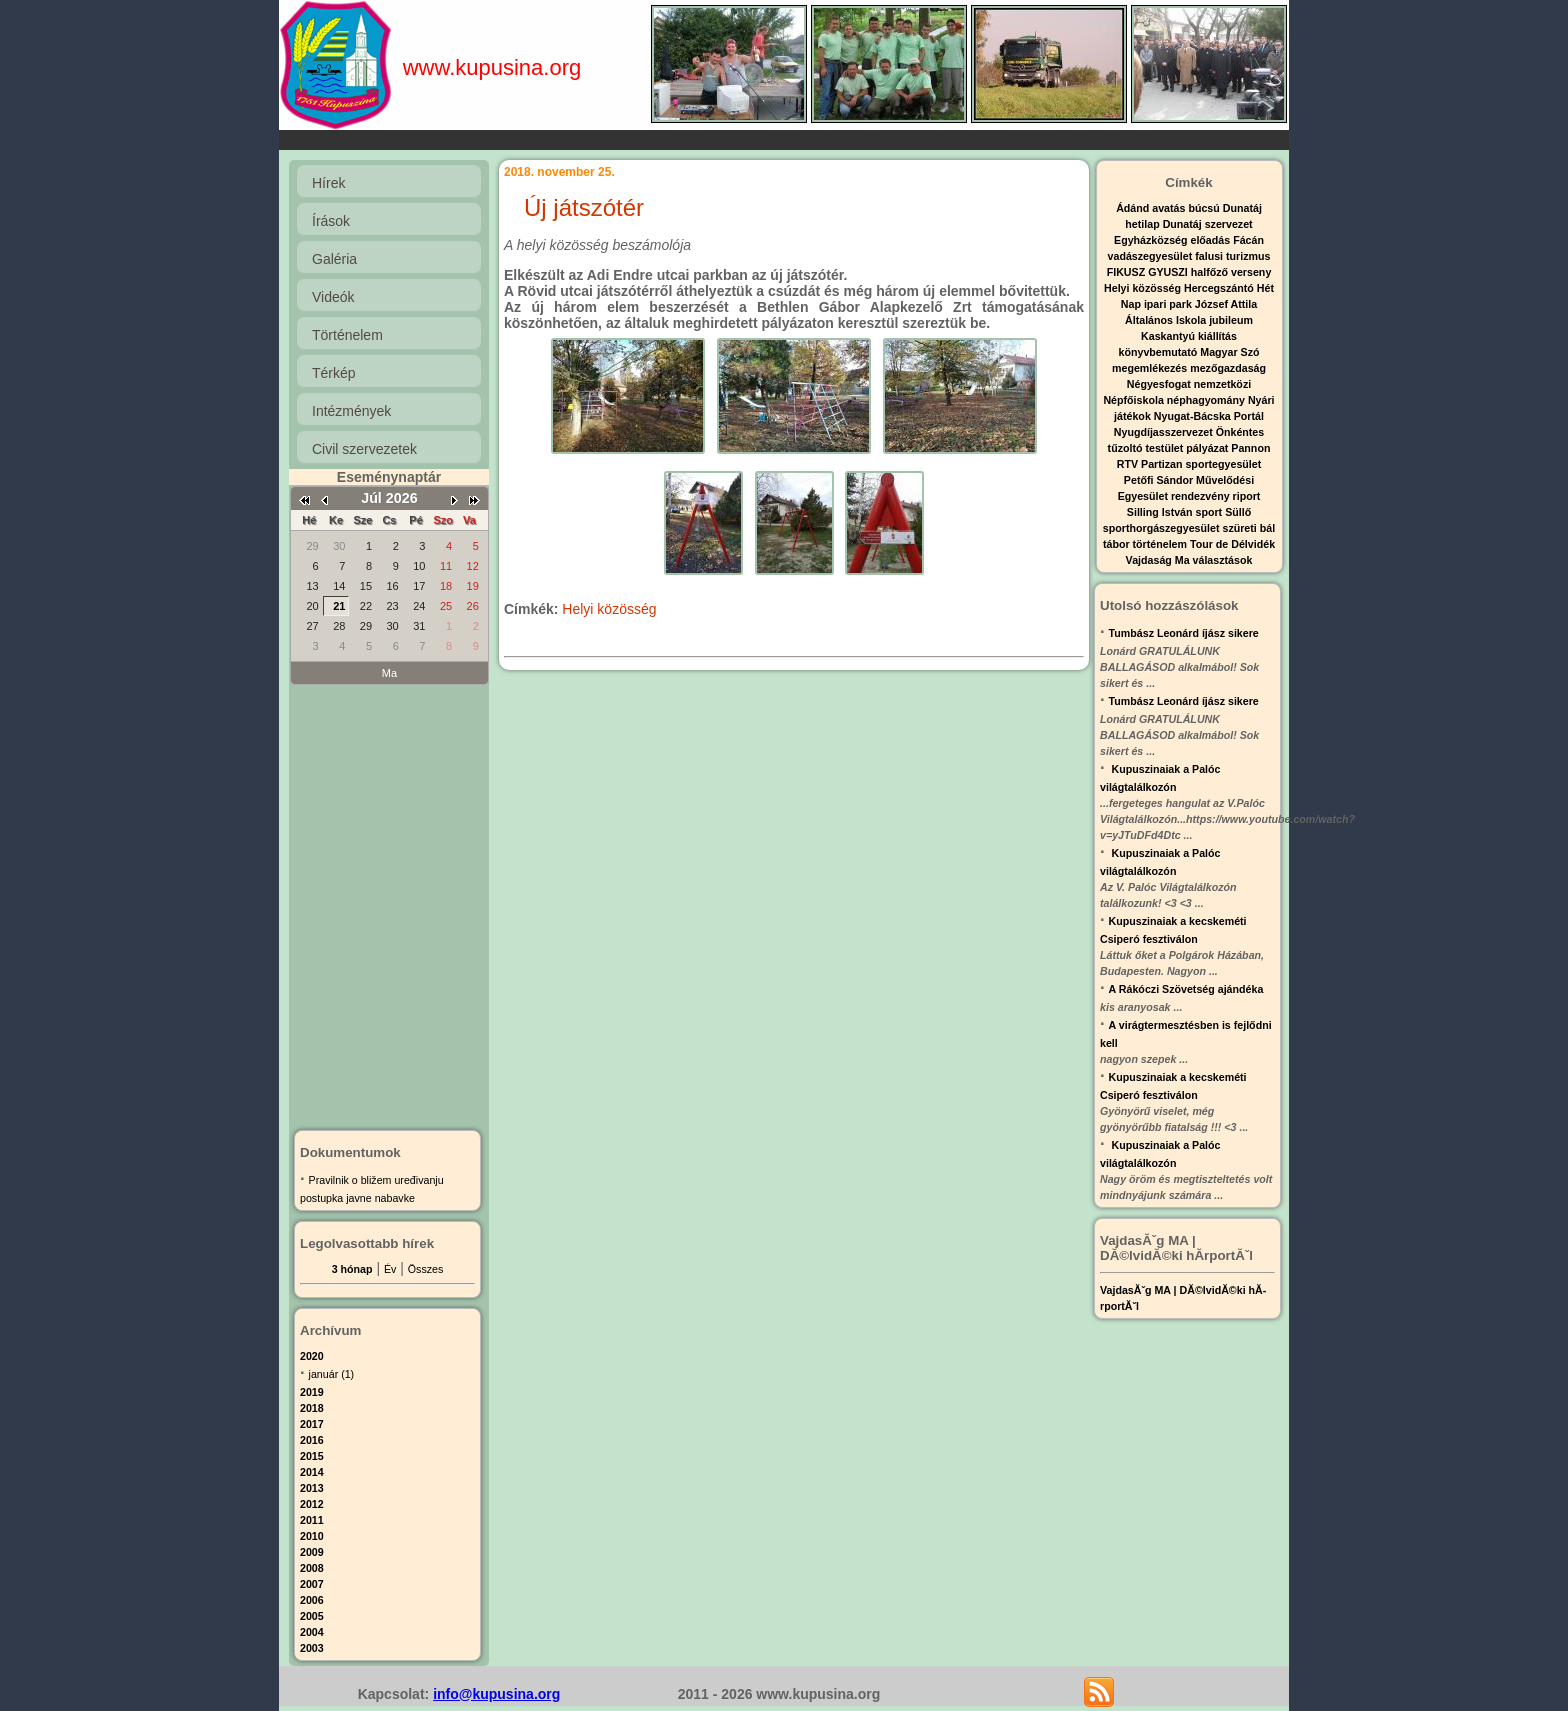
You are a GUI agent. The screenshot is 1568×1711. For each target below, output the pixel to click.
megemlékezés (1151, 368)
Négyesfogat (1160, 384)
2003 (312, 1648)
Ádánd (1134, 208)
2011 (312, 1520)
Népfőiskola (1134, 400)
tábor (1118, 544)
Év (390, 1269)
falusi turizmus (1232, 256)
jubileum (1231, 320)
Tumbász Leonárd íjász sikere (1184, 633)
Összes (426, 1269)
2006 (312, 1600)
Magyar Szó (1229, 352)
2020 (312, 1356)
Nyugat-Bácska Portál (1209, 416)
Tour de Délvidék (1232, 544)
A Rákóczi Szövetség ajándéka (1186, 989)
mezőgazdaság (1228, 368)
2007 (312, 1584)
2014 (312, 1472)
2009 (312, 1552)
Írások (331, 221)
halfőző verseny (1231, 272)
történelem (1161, 544)
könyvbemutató (1160, 352)
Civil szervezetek (364, 449)
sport (1211, 512)
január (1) (332, 1374)
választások (1223, 560)
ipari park (1169, 304)
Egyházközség (1152, 240)
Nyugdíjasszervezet (1165, 432)
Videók (333, 297)
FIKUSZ (1127, 272)
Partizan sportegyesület (1201, 464)
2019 (312, 1392)
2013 (312, 1488)
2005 (312, 1616)
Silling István (1161, 512)
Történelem (347, 335)
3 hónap (352, 1269)
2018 (312, 1408)
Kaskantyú (1169, 336)
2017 (312, 1424)
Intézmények (351, 411)
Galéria (334, 259)
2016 (312, 1440)
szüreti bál (1248, 528)
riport (1247, 496)
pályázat (1208, 448)
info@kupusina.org (496, 1694)
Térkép (334, 373)
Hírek (328, 183)
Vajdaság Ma (1159, 560)
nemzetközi (1222, 384)
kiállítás (1217, 336)
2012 (312, 1504)
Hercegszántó (1220, 288)
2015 (312, 1456)
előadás (1211, 240)
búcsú (1205, 208)
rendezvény (1202, 496)
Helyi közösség (609, 609)
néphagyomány (1207, 400)
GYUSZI (1169, 272)
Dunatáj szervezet (1208, 224)
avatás (1170, 208)
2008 (312, 1568)
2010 (312, 1536)
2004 (312, 1632)
